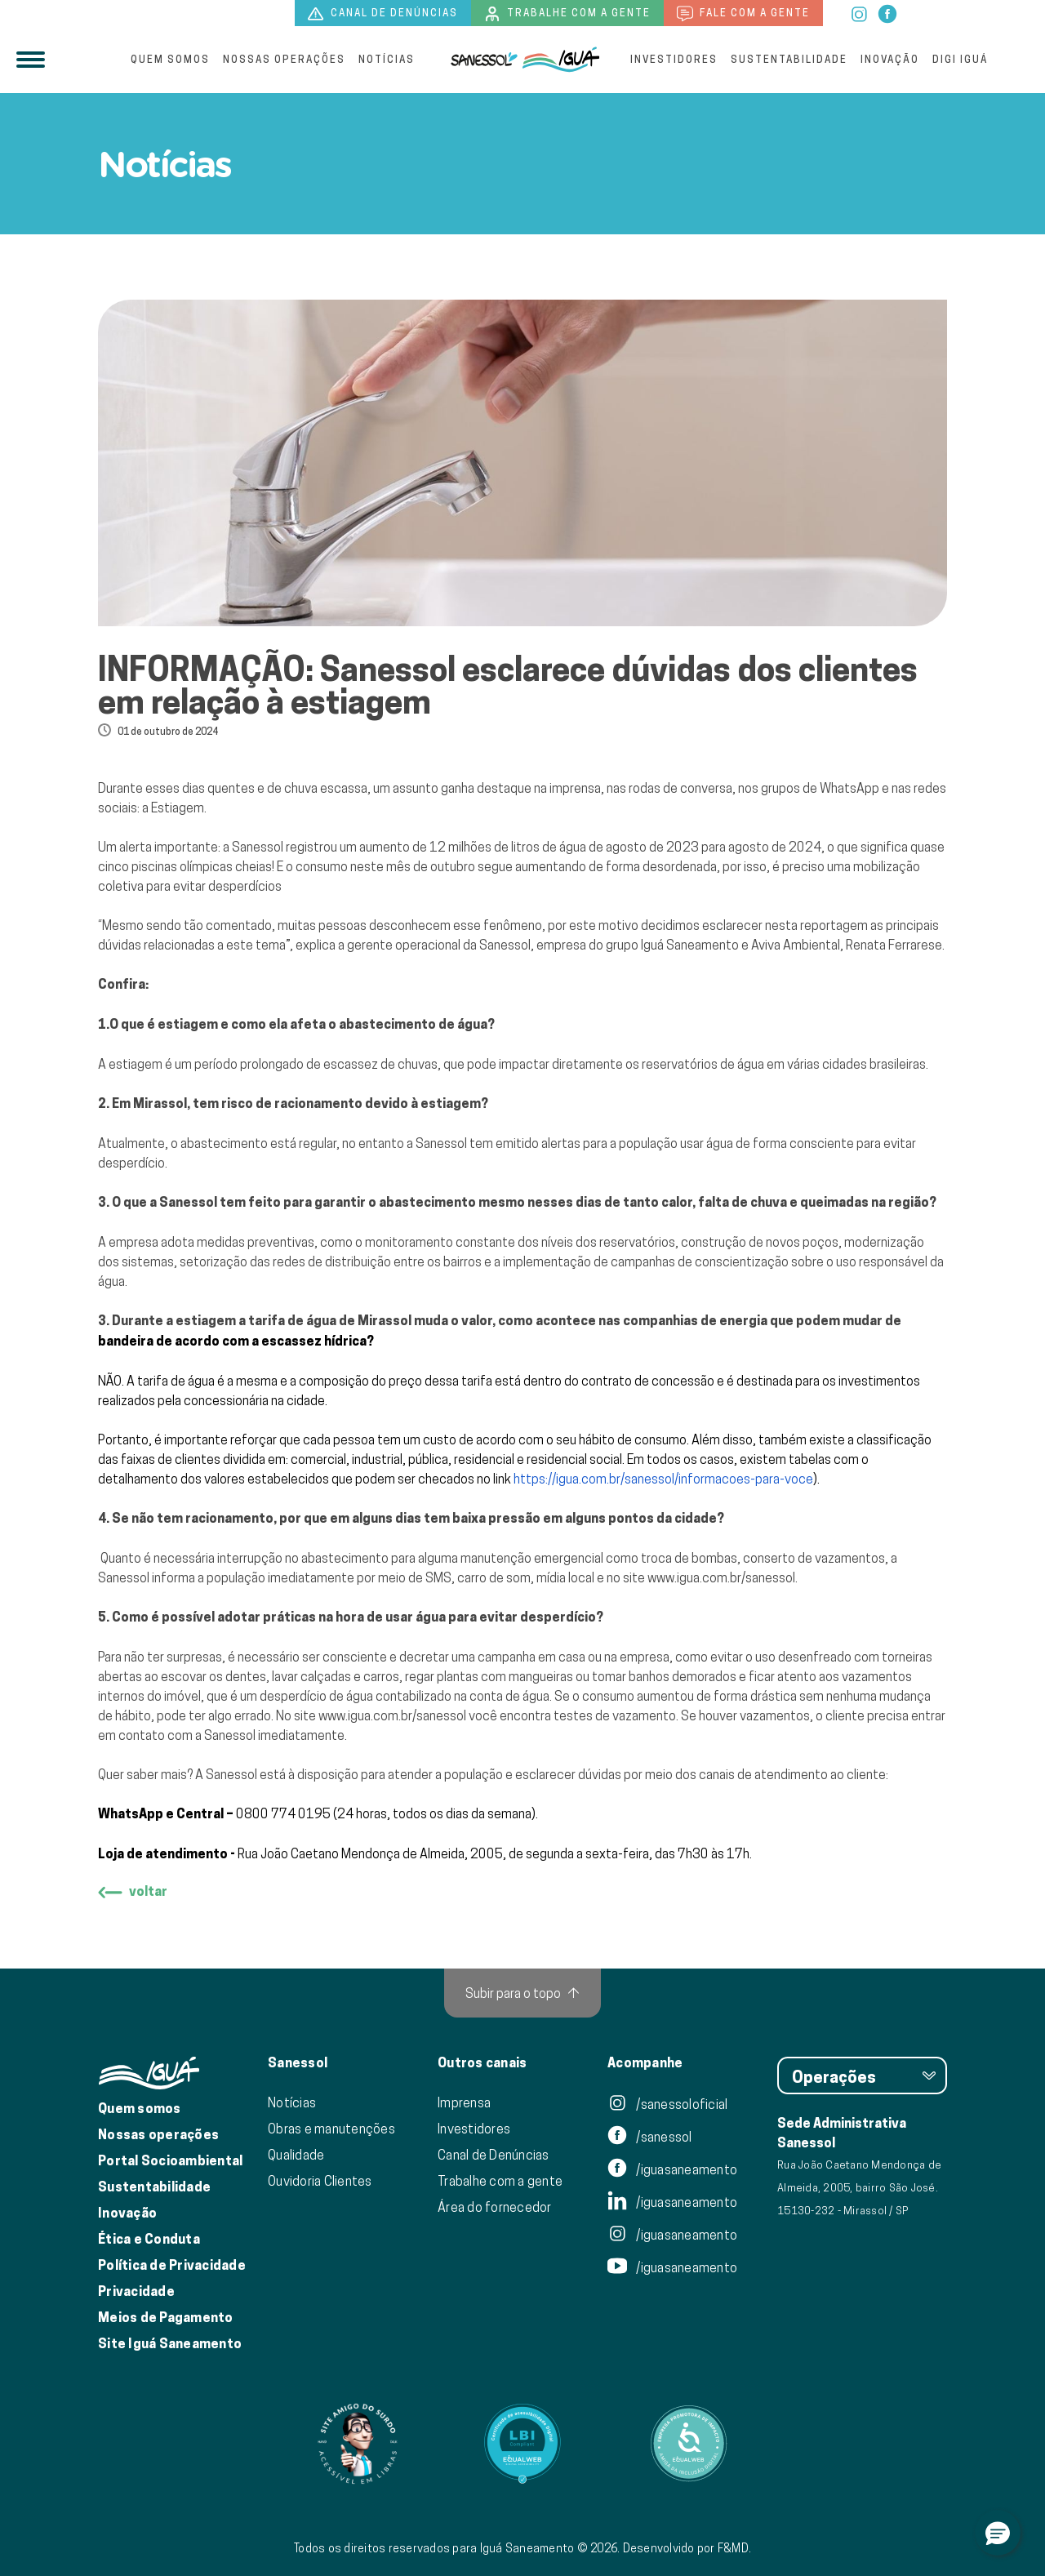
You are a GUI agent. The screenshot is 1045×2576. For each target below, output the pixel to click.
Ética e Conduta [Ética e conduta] (149, 2239)
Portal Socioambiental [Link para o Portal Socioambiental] (170, 2161)
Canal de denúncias (383, 14)
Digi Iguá (960, 59)
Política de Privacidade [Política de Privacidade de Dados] (172, 2265)
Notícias (386, 59)
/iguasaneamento (672, 2169)
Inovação (889, 59)
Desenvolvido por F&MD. (687, 2548)
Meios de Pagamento (165, 2317)
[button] (998, 2533)
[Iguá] (484, 59)
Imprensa (464, 2102)
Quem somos (170, 59)
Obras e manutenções (331, 2128)
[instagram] (860, 12)
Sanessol (297, 2063)
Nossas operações (284, 59)
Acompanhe (645, 2063)
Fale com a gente (743, 14)
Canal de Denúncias (493, 2154)
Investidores (674, 59)
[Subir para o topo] (522, 1993)
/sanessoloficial (667, 2104)
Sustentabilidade (789, 59)
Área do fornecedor (495, 2207)
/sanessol (649, 2136)
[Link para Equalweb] (522, 2444)
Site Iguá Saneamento (170, 2343)
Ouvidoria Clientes (320, 2180)
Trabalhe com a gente (567, 14)
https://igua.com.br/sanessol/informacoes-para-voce (663, 1478)
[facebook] (887, 12)
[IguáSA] (560, 59)
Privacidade (136, 2291)
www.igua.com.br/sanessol (721, 1577)
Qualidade (296, 2154)
